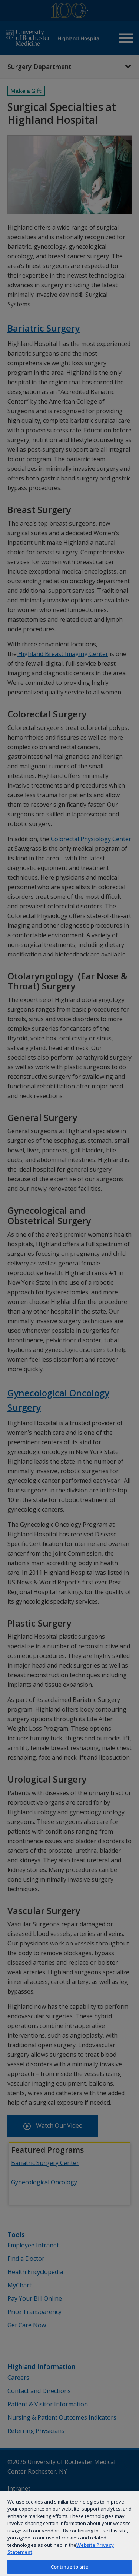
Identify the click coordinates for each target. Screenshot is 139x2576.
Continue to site (69, 2566)
